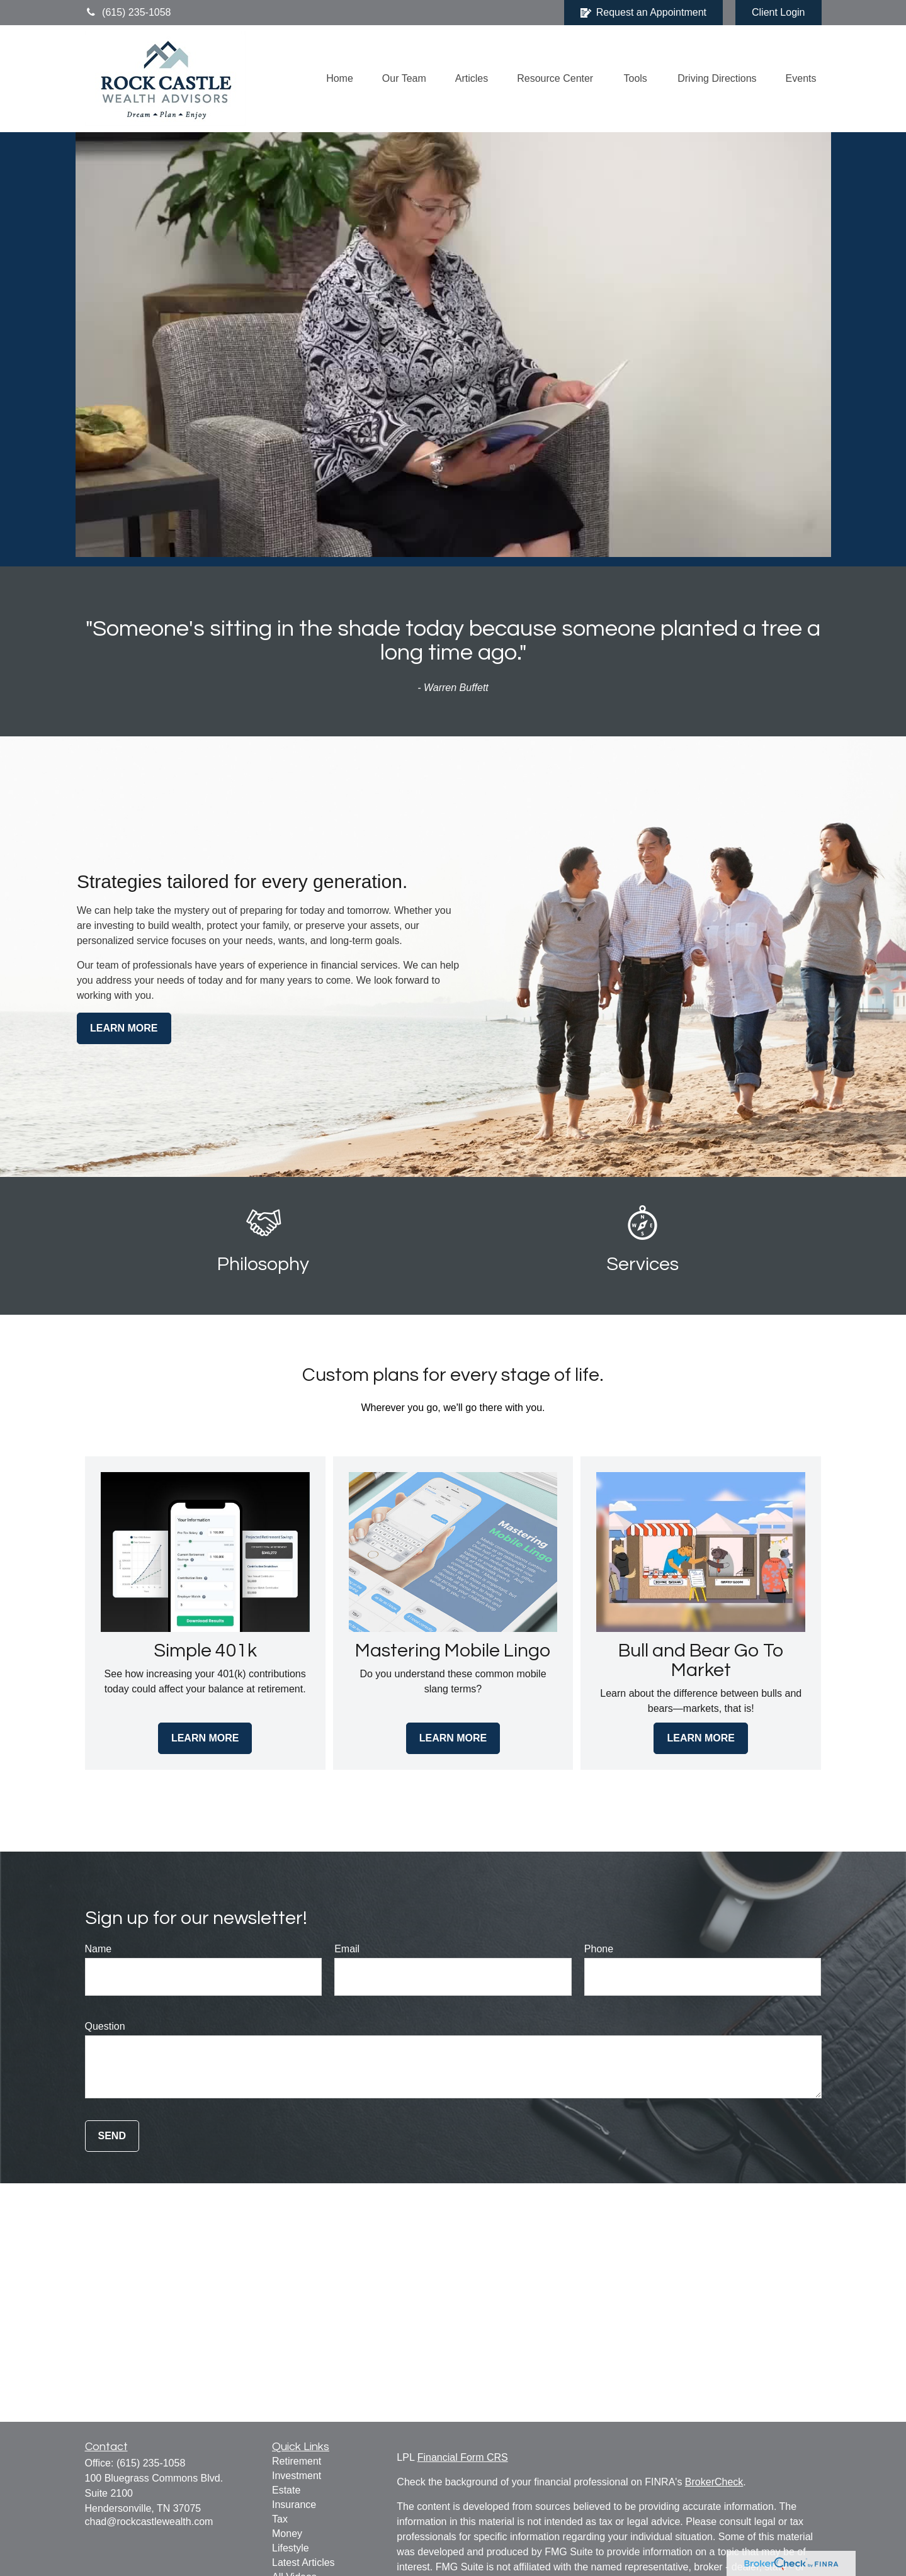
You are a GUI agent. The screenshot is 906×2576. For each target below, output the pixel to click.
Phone (598, 1948)
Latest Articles (303, 2562)
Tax (280, 2519)
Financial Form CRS (462, 2457)
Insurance (294, 2504)
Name (98, 1948)
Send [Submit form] (112, 2135)
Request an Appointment (643, 12)
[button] (339, 79)
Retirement (296, 2461)
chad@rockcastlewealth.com (149, 2521)
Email (347, 1948)
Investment (296, 2475)
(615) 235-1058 (128, 12)
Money (287, 2533)
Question (105, 2026)
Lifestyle (290, 2548)
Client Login (778, 12)
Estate (286, 2490)
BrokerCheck (714, 2482)
